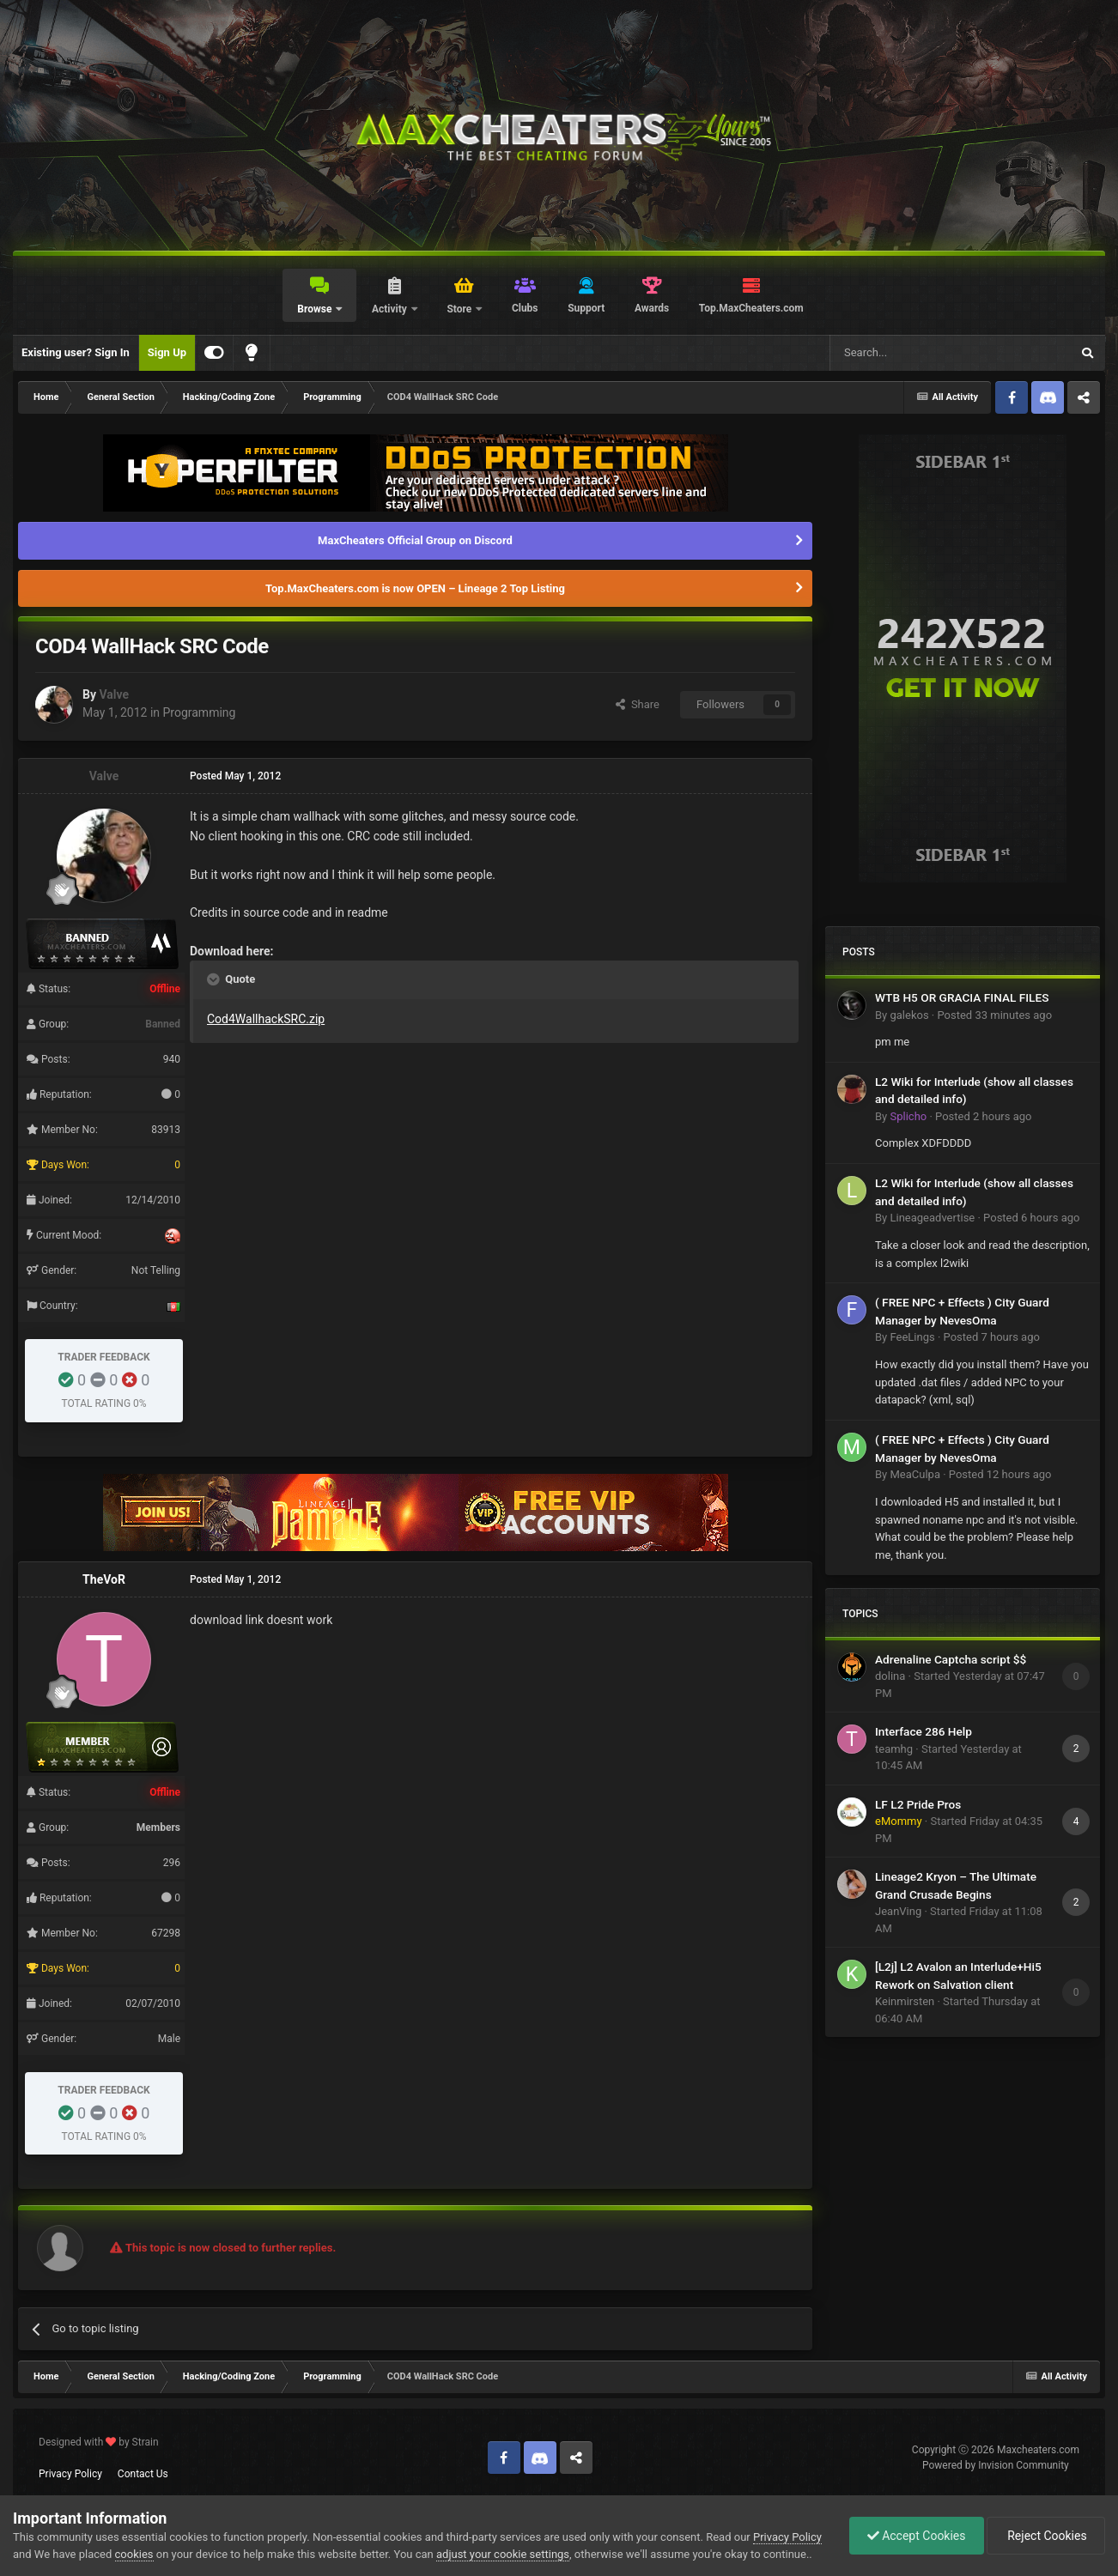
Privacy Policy (70, 2474)
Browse (315, 309)
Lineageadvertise (932, 1217)
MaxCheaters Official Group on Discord (415, 540)
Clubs (525, 308)
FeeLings (912, 1336)
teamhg (894, 1749)
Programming (199, 712)
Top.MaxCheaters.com (751, 308)
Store (460, 309)
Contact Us (143, 2474)
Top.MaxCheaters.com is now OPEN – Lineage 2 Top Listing (415, 588)
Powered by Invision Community (995, 2465)
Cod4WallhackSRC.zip (266, 1019)
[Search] (909, 353)
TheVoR (103, 1579)
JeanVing (898, 1911)
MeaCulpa (914, 1474)
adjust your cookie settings (502, 2554)
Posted (994, 1015)
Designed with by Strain (99, 2442)
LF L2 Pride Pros (918, 1804)
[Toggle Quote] (214, 979)
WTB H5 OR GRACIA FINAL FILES (961, 997)
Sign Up (167, 352)
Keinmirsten (904, 2001)
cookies (134, 2554)
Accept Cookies (916, 2536)
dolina (890, 1676)
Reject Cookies (1046, 2536)
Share (637, 704)
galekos (909, 1015)
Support (586, 308)
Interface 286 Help (923, 1731)
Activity (391, 309)
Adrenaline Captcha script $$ (950, 1659)
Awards (652, 308)
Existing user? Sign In (75, 352)
